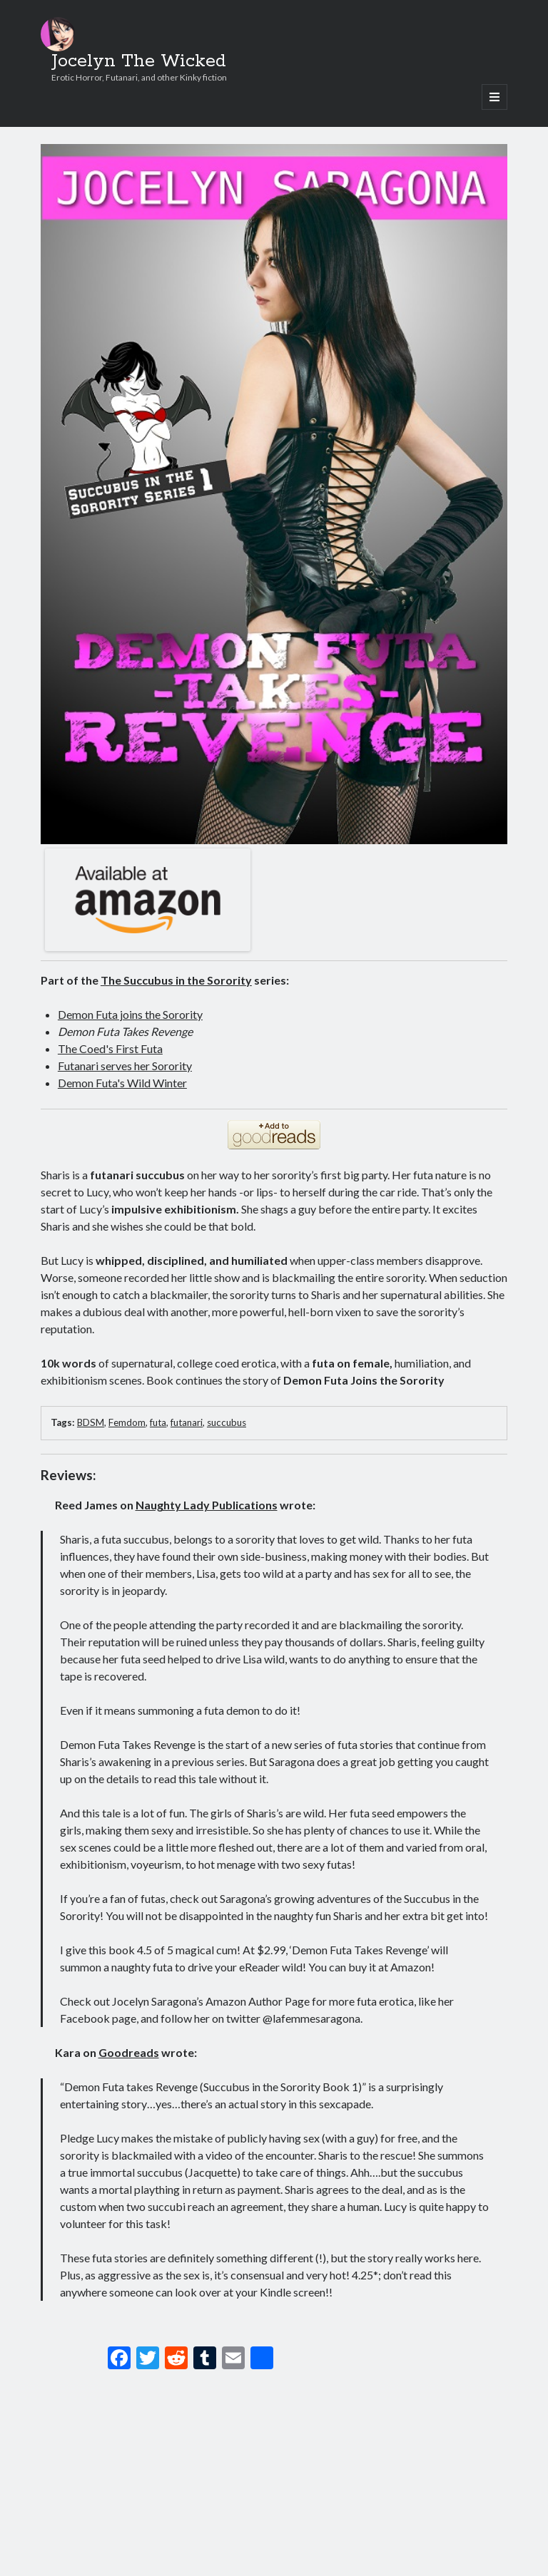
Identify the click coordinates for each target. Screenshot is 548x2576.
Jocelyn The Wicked (138, 61)
